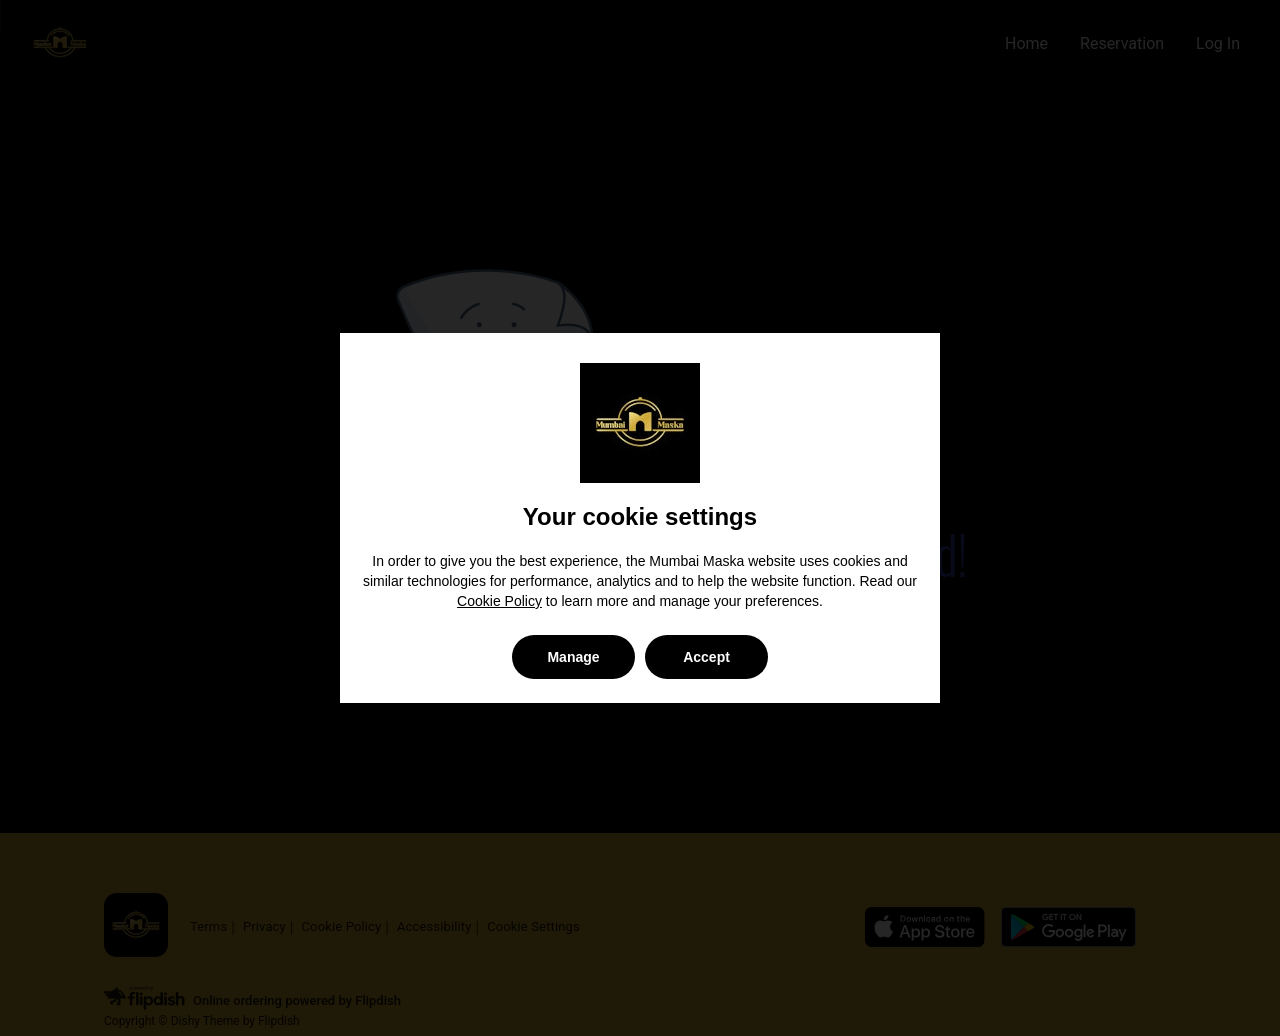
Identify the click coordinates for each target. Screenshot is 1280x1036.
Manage (573, 657)
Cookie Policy (499, 601)
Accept (706, 657)
